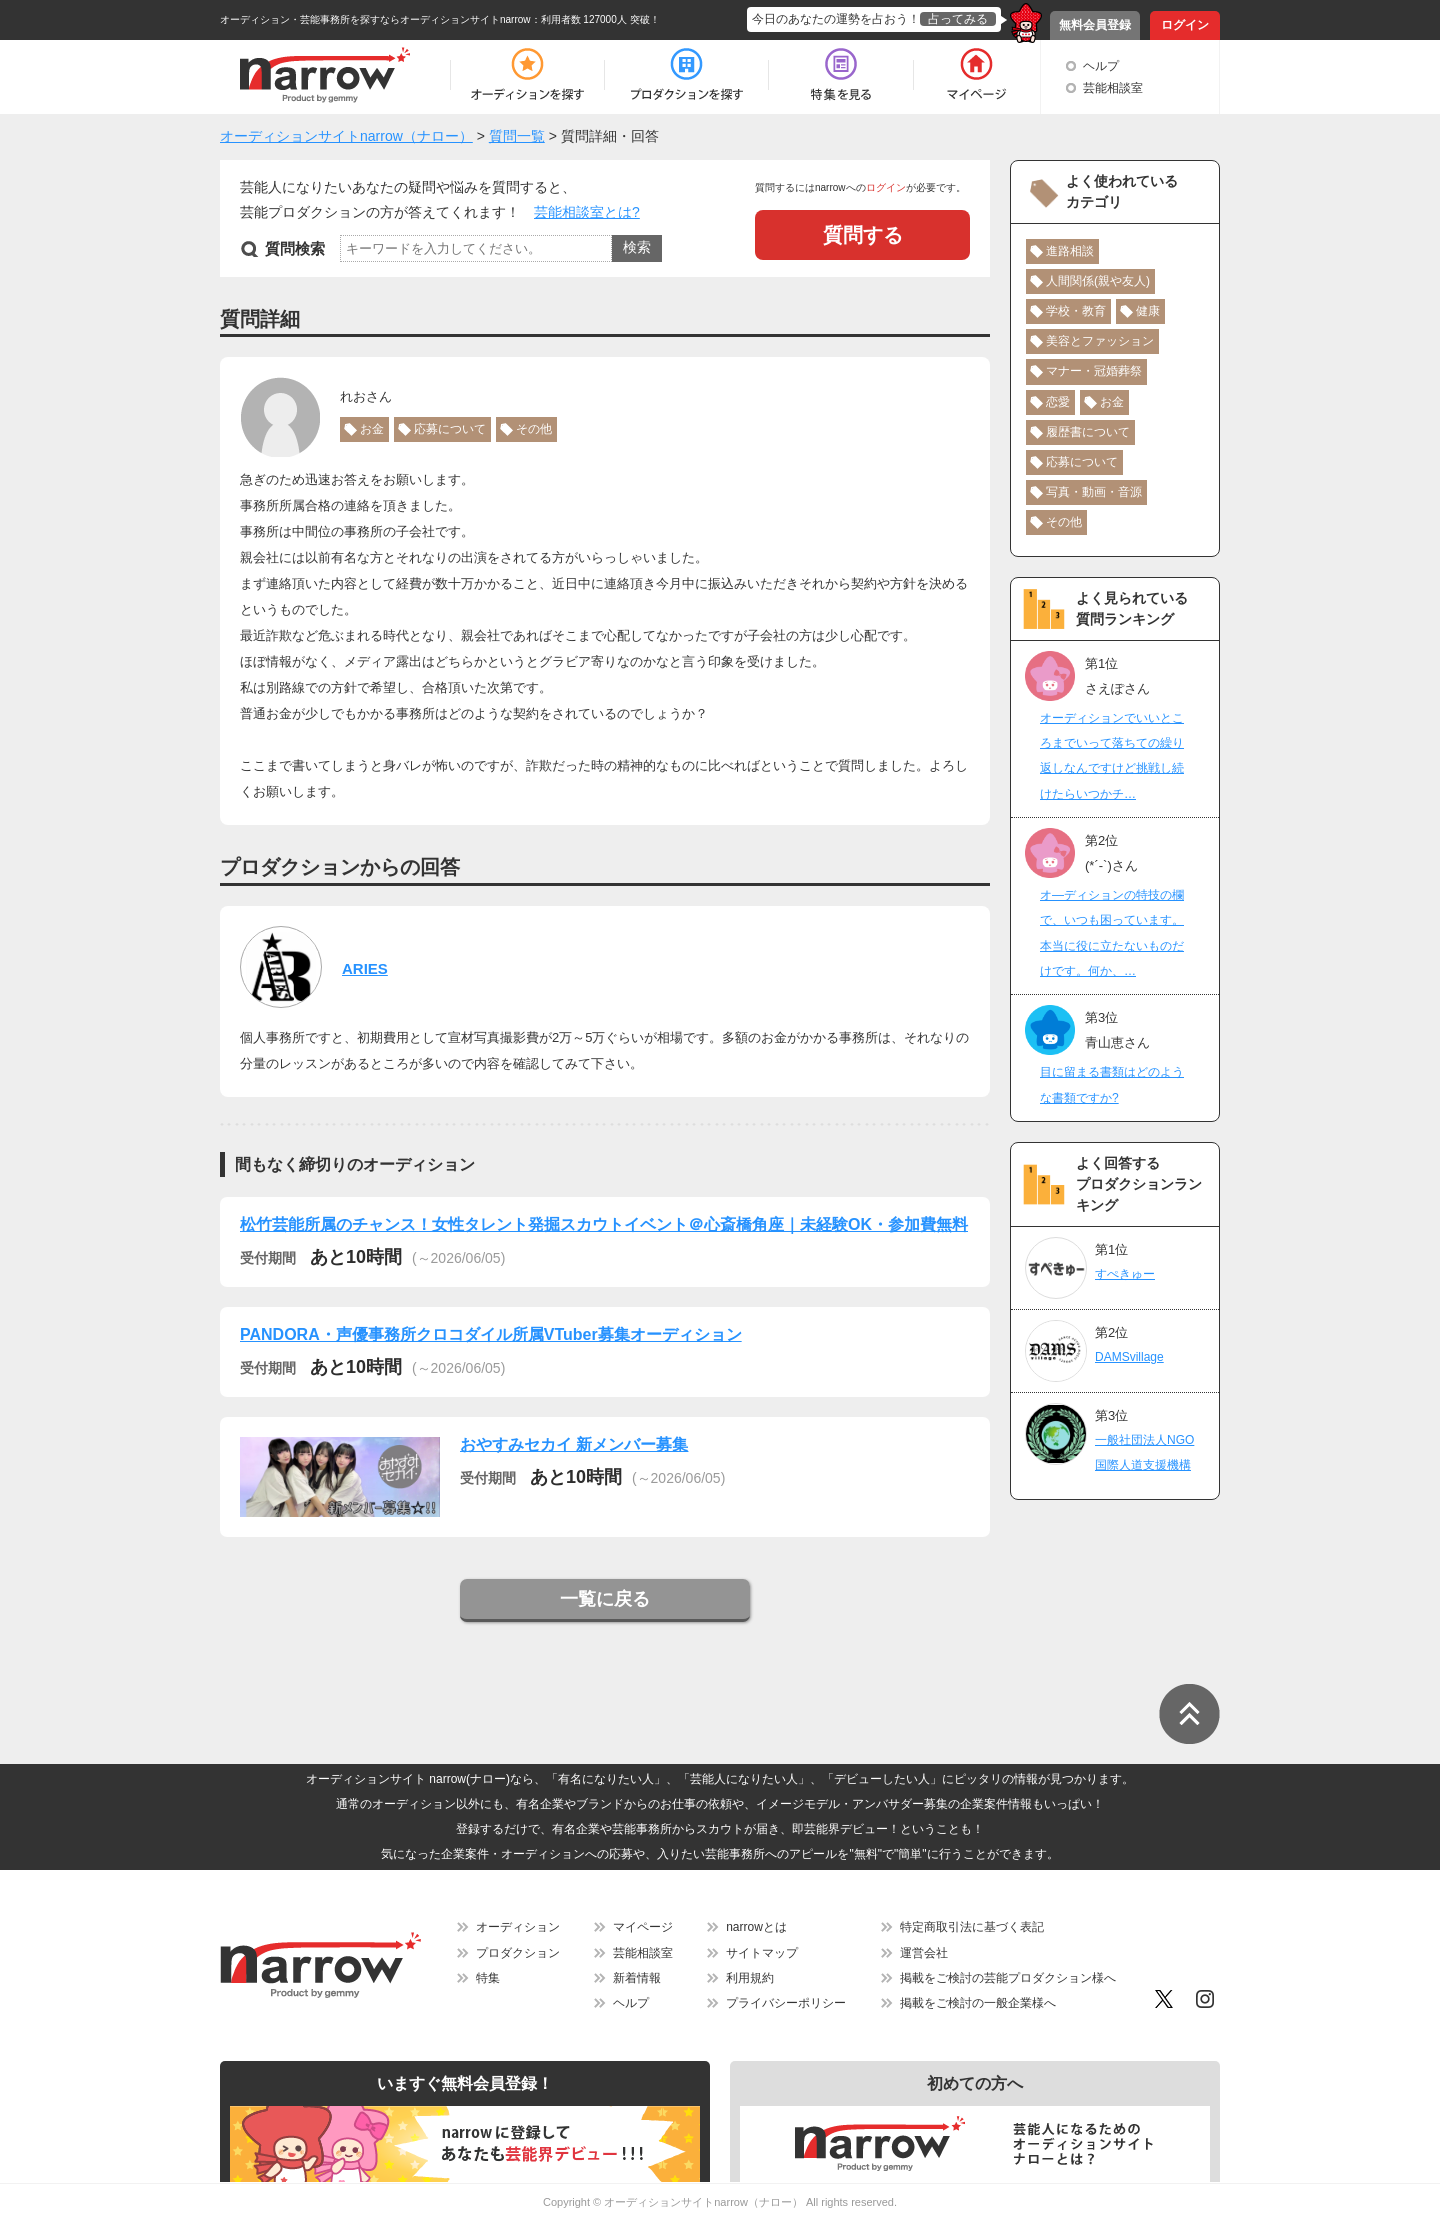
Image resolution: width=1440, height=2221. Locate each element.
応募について (450, 429)
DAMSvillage (1129, 1357)
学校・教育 (1076, 311)
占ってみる (958, 19)
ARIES (365, 968)
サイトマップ (762, 1953)
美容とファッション (1100, 341)
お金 (372, 429)
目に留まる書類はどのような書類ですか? (1112, 1084)
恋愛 (1058, 402)
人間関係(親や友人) (1098, 281)
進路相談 (1070, 251)
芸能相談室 (1113, 88)
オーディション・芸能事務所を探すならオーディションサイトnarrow (375, 19)
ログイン (1185, 25)
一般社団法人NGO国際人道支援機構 (1144, 1452)
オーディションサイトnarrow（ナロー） (703, 2202)
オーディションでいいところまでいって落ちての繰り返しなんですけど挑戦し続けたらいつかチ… (1112, 756)
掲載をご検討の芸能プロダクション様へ (1008, 1978)
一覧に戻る (605, 1599)
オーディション (518, 1927)
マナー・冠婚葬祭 (1094, 371)
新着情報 (637, 1978)
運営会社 (924, 1953)
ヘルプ (1101, 66)
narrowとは (756, 1927)
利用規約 (750, 1978)
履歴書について (1088, 432)
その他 (534, 429)
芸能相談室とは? (587, 212)
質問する (863, 235)
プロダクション (518, 1953)
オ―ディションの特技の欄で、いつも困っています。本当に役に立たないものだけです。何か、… (1112, 933)
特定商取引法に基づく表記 (972, 1927)
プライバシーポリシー (786, 2003)
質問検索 (295, 248)
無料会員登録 (1095, 25)
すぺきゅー (1125, 1274)
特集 (488, 1978)
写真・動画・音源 (1094, 492)
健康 (1148, 311)
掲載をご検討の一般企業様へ (978, 2003)
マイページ (643, 1927)
